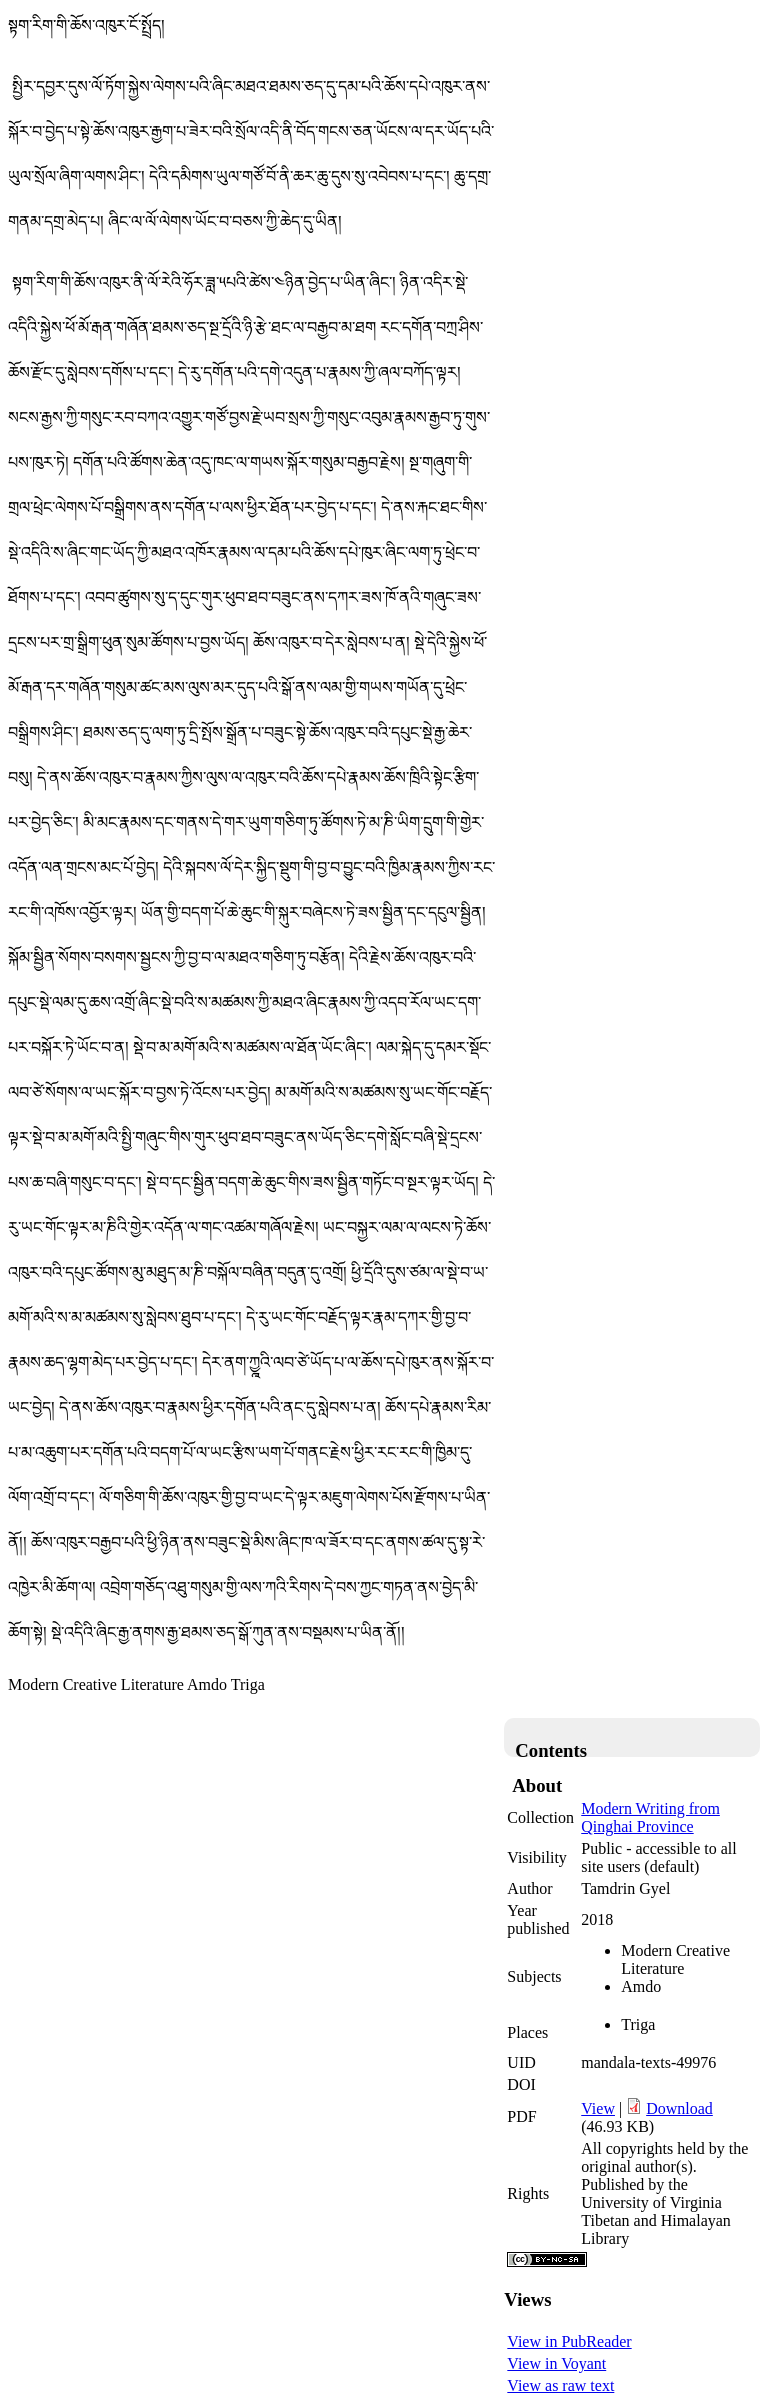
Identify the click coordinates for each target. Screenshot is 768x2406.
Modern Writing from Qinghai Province (650, 1817)
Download (679, 2108)
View (598, 2108)
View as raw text (560, 2385)
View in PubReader (569, 2341)
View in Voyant (556, 2363)
